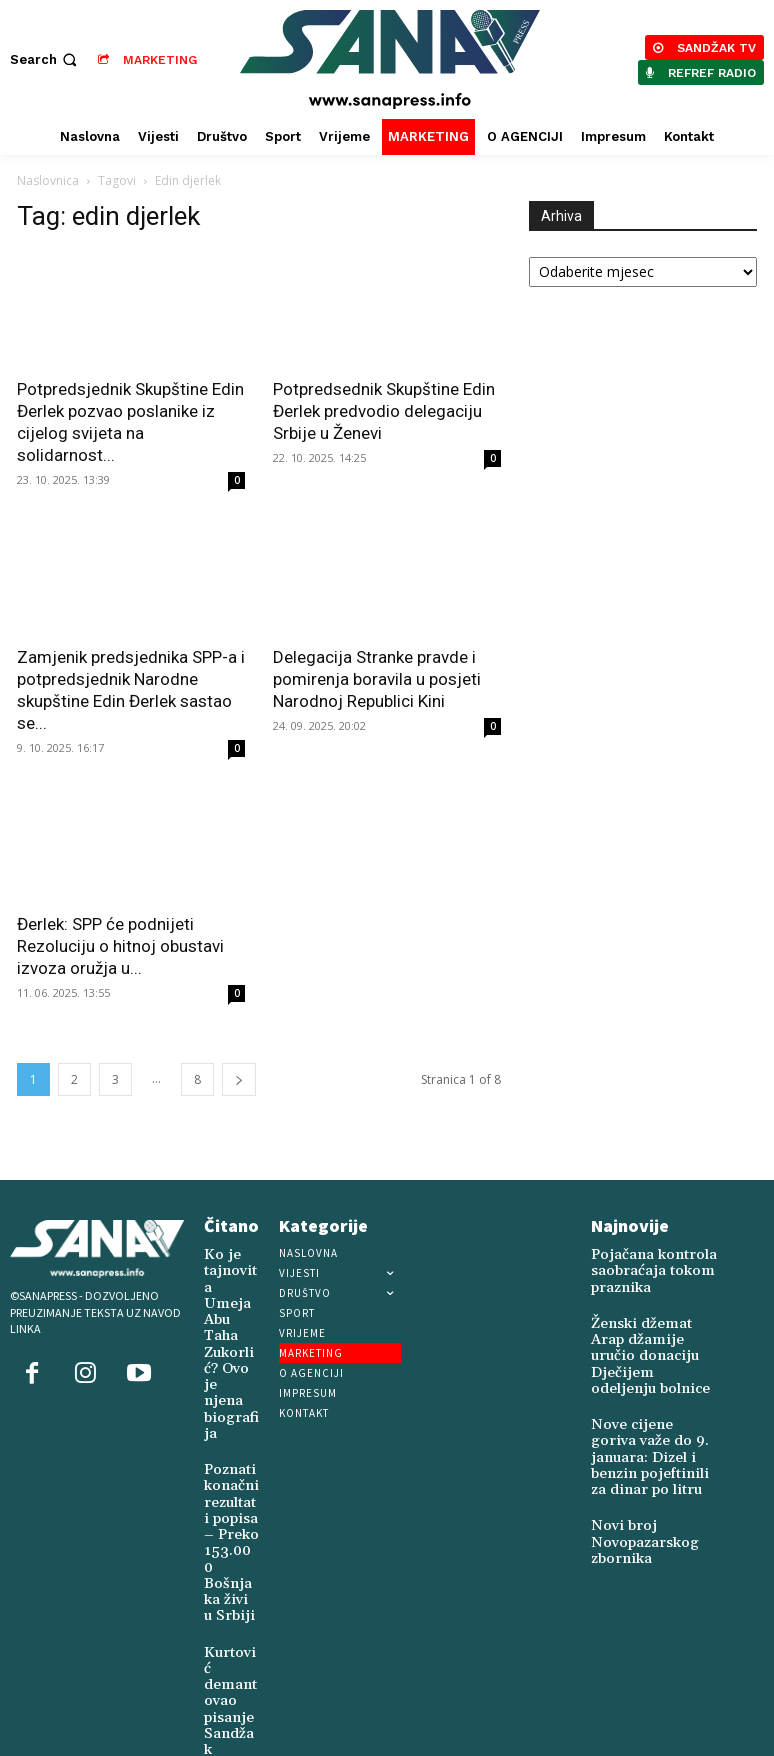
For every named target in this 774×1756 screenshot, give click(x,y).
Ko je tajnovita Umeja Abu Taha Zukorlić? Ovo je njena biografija (230, 1300)
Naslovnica (48, 180)
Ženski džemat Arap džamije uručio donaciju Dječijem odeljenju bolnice (647, 1335)
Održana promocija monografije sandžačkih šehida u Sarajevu (231, 1667)
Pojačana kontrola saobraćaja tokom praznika (641, 1267)
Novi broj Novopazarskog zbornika (634, 1488)
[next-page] (239, 1079)
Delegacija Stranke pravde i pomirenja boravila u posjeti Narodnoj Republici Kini (377, 679)
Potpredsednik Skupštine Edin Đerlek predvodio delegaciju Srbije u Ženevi (384, 411)
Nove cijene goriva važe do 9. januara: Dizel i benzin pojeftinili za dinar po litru (652, 1416)
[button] (45, 59)
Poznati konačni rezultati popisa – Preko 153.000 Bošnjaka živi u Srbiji (229, 1434)
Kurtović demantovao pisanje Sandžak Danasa (229, 1553)
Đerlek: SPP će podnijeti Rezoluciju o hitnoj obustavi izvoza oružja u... (120, 946)
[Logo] (389, 59)
